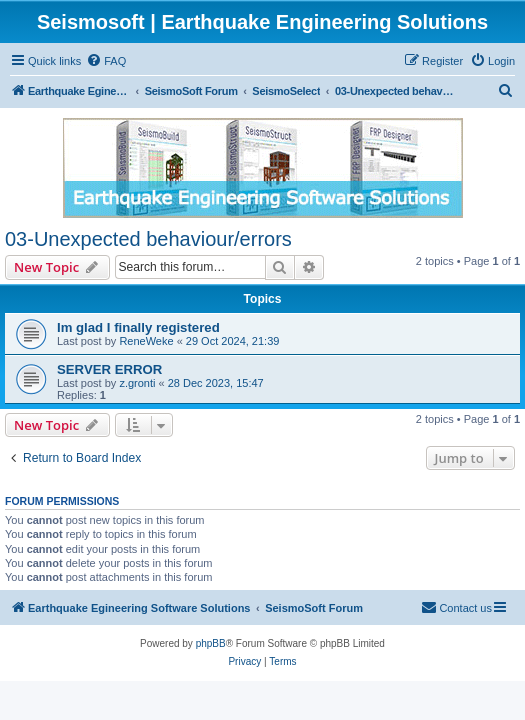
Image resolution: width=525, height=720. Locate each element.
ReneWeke (146, 341)
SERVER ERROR (109, 369)
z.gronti (137, 383)
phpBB (211, 643)
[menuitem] (106, 61)
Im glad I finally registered (138, 327)
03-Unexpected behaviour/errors (148, 239)
